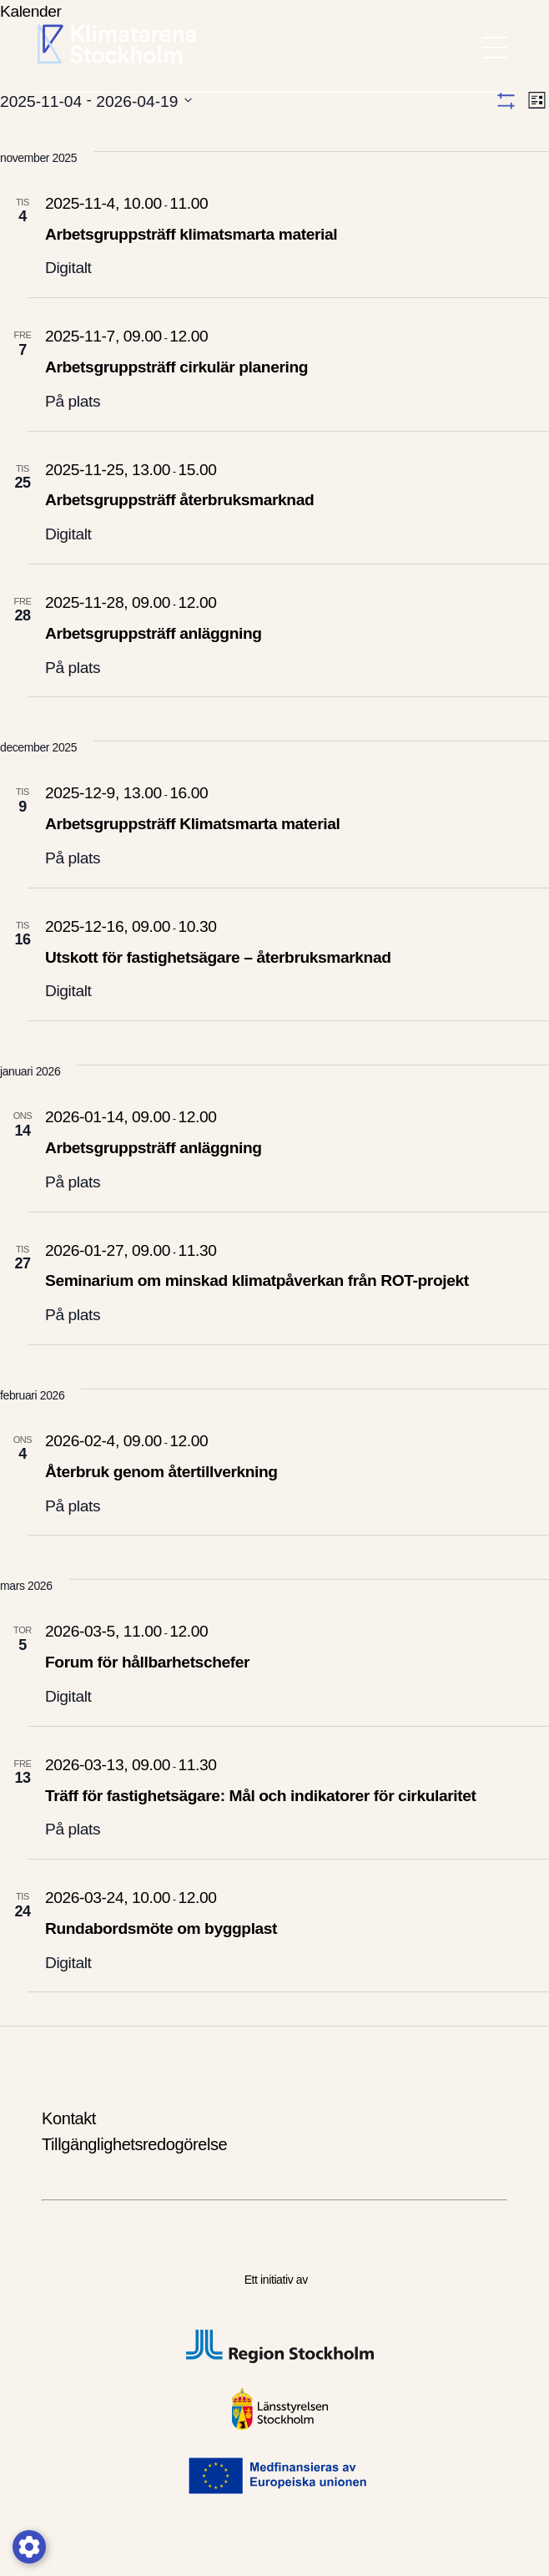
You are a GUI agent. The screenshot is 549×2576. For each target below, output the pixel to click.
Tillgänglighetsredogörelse (134, 2144)
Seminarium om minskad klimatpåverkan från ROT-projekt (257, 1280)
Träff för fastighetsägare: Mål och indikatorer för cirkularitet (260, 1795)
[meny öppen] (494, 47)
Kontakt (69, 2118)
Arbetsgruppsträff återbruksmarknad (179, 500)
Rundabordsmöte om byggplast (161, 1928)
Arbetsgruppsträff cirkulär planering (176, 367)
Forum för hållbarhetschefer (149, 1662)
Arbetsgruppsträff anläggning (153, 633)
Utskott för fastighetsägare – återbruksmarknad (218, 957)
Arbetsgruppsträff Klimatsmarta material (192, 824)
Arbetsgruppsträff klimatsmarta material (191, 234)
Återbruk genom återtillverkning (161, 1471)
